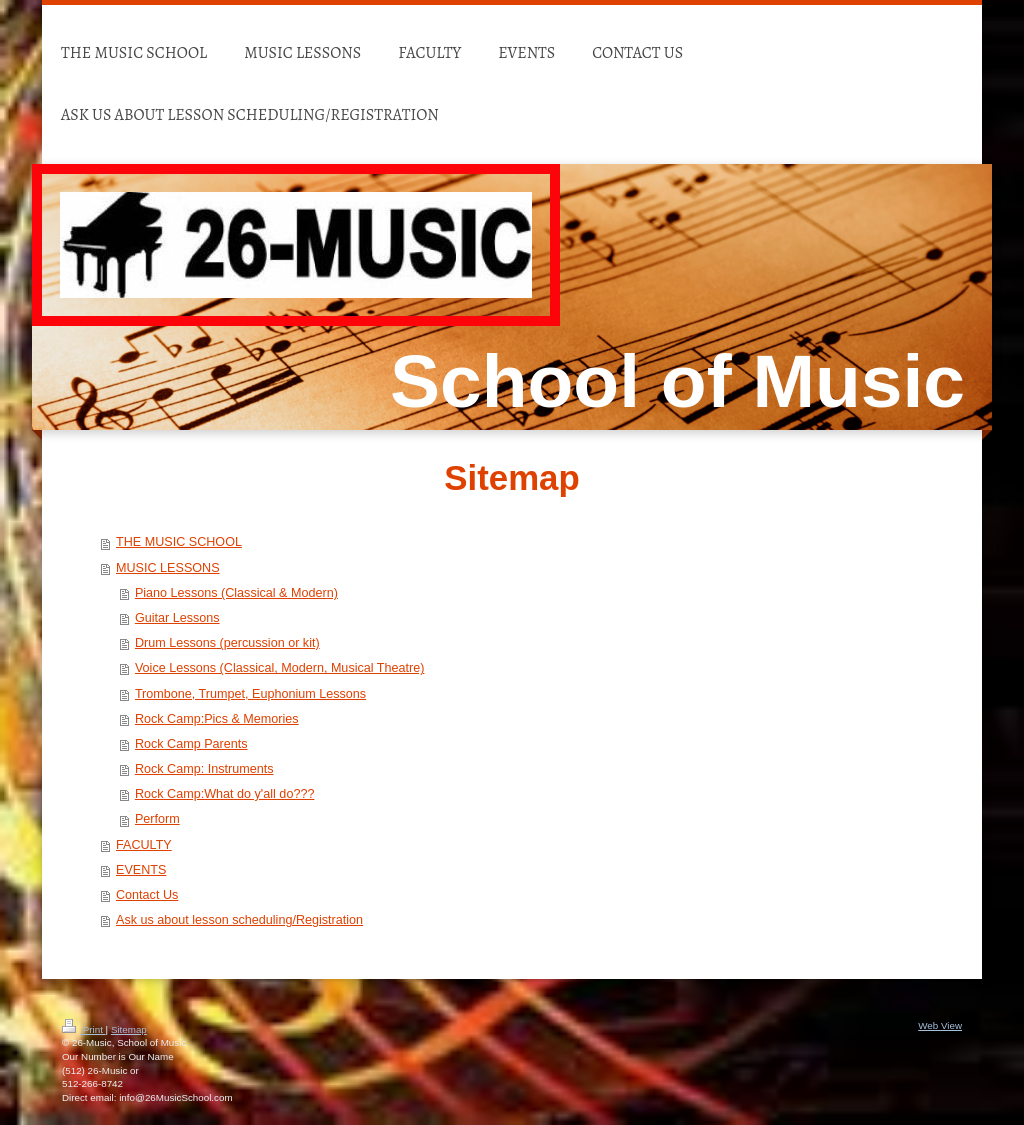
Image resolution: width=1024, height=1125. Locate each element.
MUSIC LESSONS (168, 568)
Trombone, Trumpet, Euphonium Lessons (250, 694)
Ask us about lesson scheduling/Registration (239, 920)
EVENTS (141, 870)
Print (84, 1029)
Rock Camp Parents (191, 744)
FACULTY (144, 845)
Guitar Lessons (177, 618)
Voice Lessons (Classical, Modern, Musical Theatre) (280, 668)
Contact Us (147, 895)
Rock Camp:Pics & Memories (217, 719)
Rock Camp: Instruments (204, 769)
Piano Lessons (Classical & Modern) (236, 593)
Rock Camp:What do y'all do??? (225, 794)
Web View (940, 1025)
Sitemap (129, 1029)
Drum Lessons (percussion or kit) (227, 643)
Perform (157, 819)
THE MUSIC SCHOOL (179, 542)
